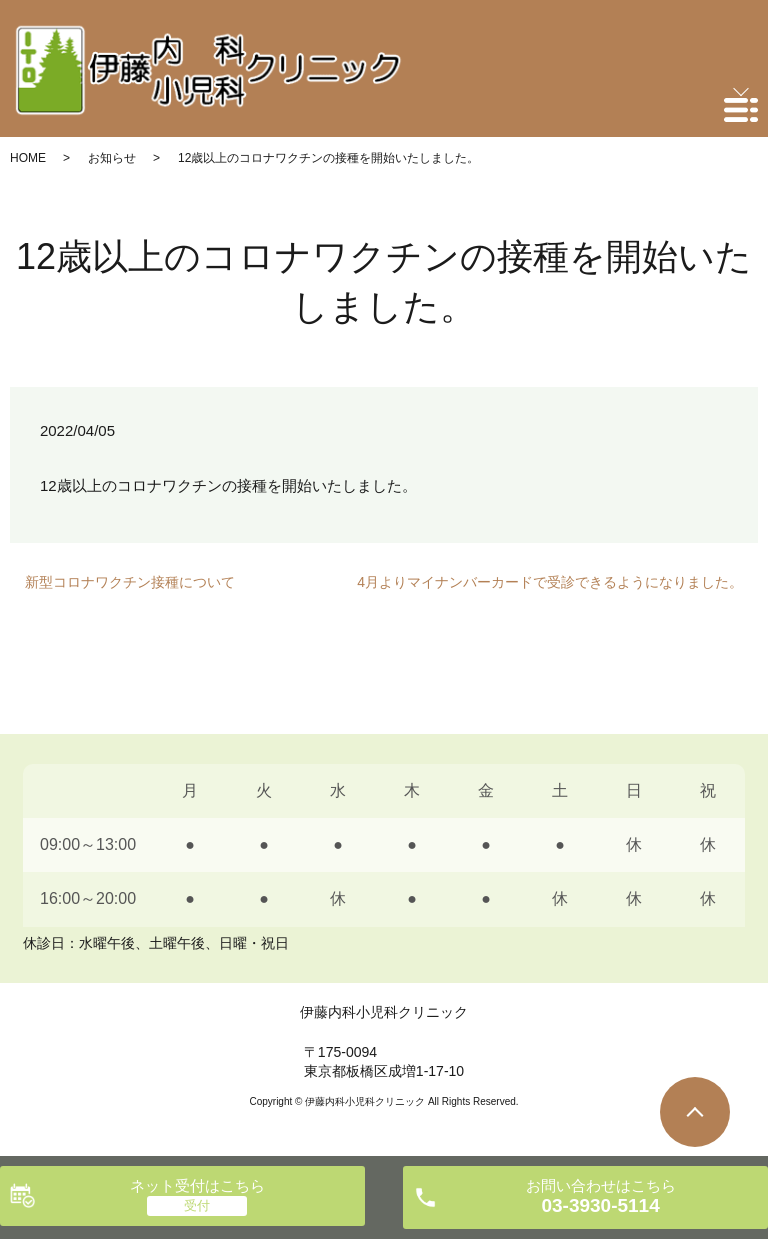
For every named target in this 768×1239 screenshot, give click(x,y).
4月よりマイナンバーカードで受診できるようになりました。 (550, 582)
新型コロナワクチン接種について (130, 582)
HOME (28, 158)
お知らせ (112, 158)
